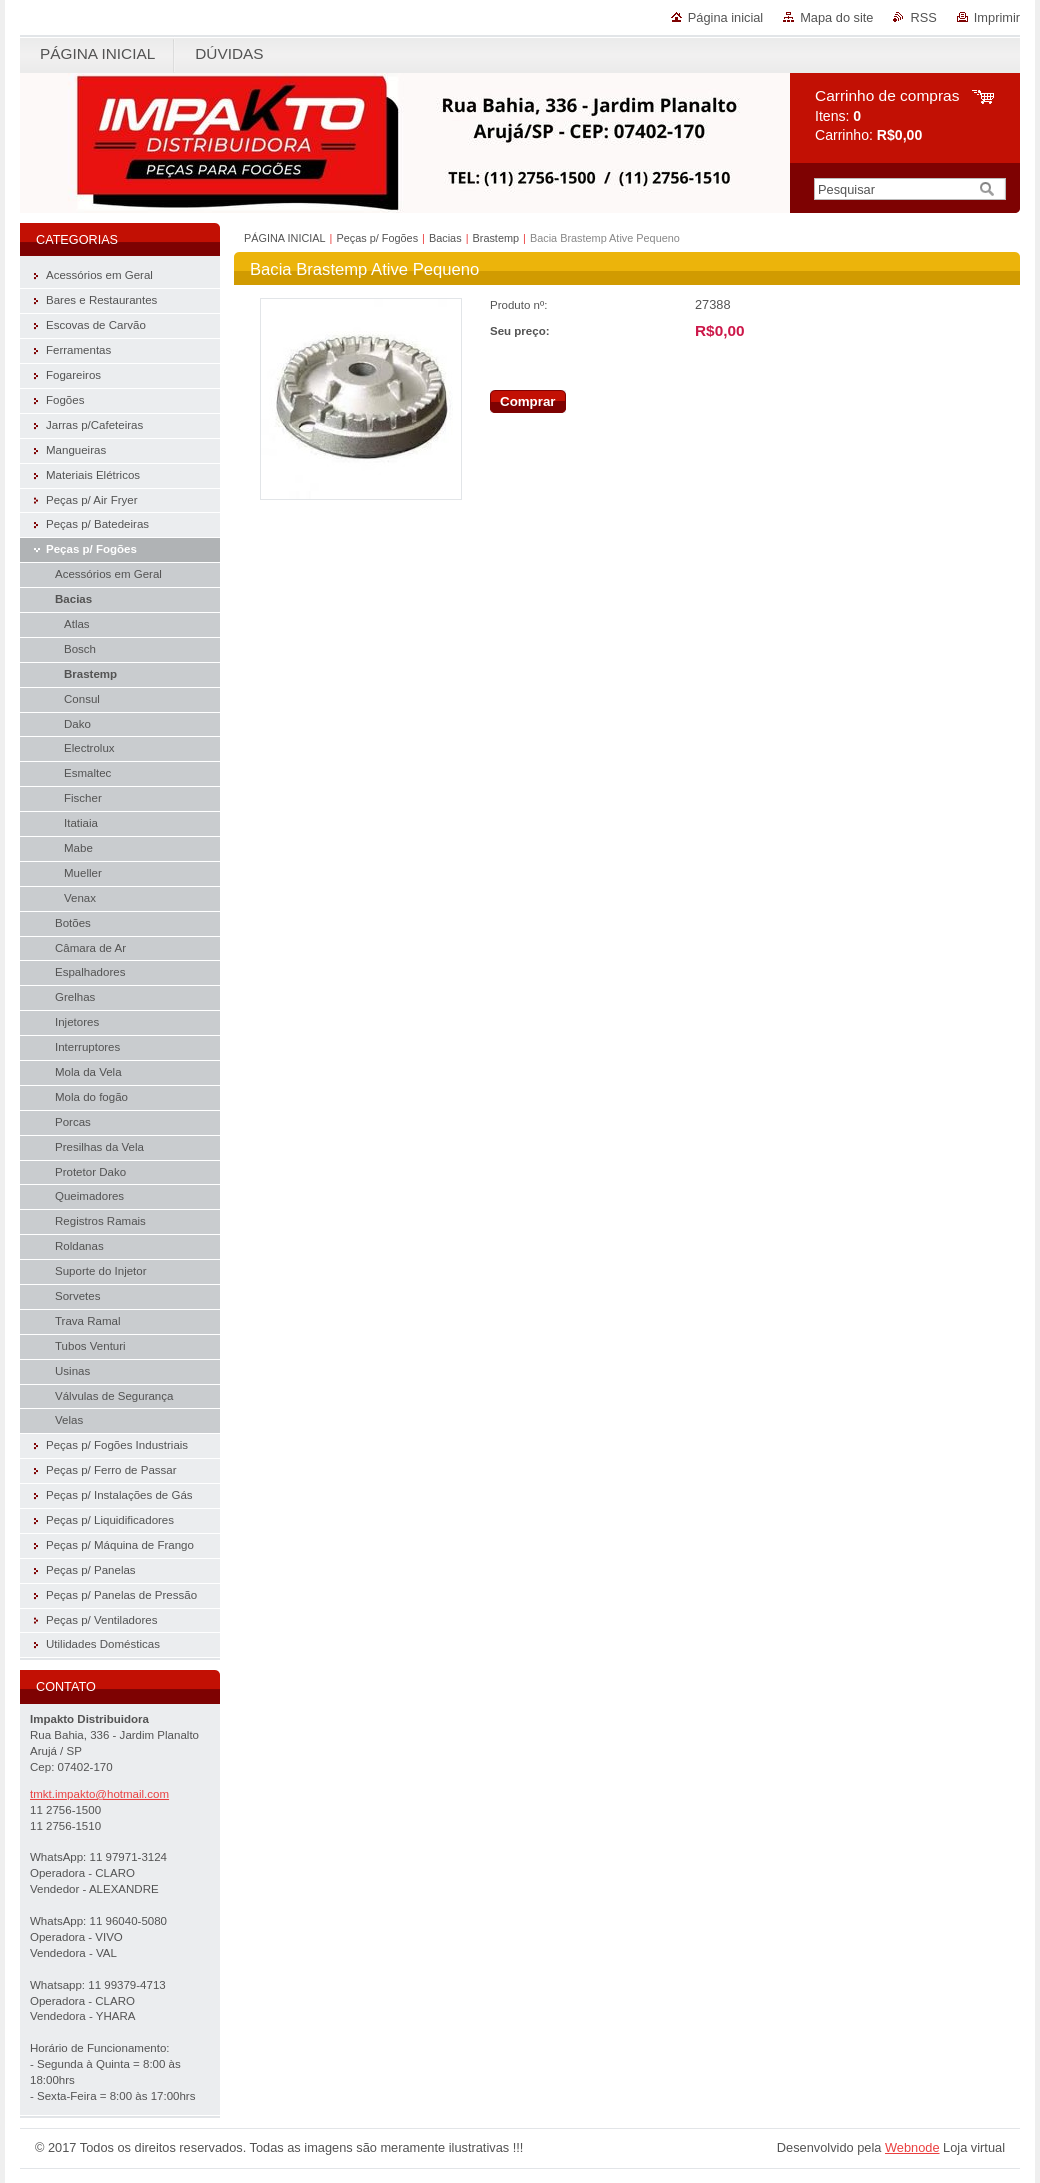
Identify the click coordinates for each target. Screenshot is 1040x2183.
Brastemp (496, 238)
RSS (923, 17)
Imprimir (997, 17)
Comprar (528, 401)
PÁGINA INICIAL (285, 238)
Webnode (912, 2147)
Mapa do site (836, 17)
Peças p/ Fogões (377, 238)
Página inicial (725, 17)
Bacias (445, 238)
